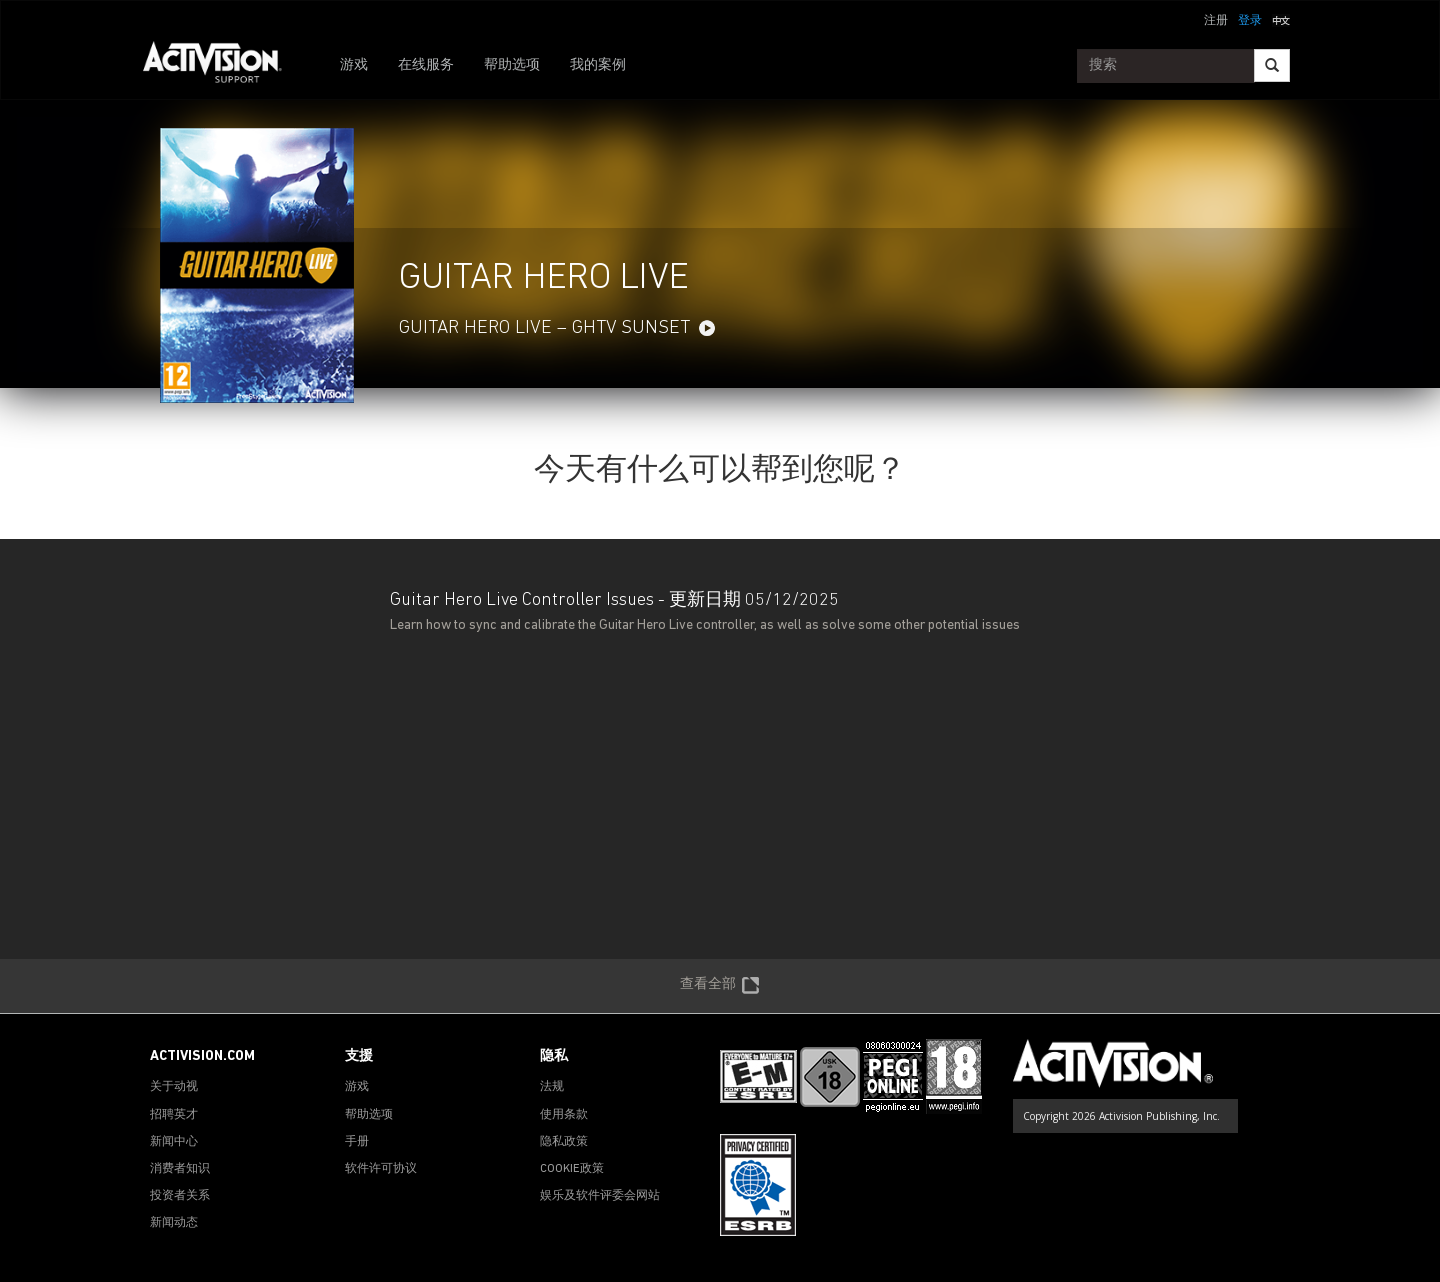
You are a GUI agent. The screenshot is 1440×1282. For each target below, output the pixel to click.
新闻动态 (174, 1223)
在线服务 (426, 65)
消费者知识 (180, 1169)
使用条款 (564, 1115)
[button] (1281, 19)
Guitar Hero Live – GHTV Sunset (544, 328)
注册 (1216, 21)
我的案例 (598, 65)
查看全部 (720, 986)
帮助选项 (512, 65)
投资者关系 (180, 1196)
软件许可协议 (381, 1169)
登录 (1250, 21)
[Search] (1272, 65)
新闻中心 (174, 1142)
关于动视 (174, 1087)
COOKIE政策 (572, 1169)
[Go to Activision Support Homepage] (222, 66)
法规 (552, 1087)
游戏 (354, 65)
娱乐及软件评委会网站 (600, 1196)
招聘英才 (174, 1115)
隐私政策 (564, 1142)
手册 (357, 1142)
